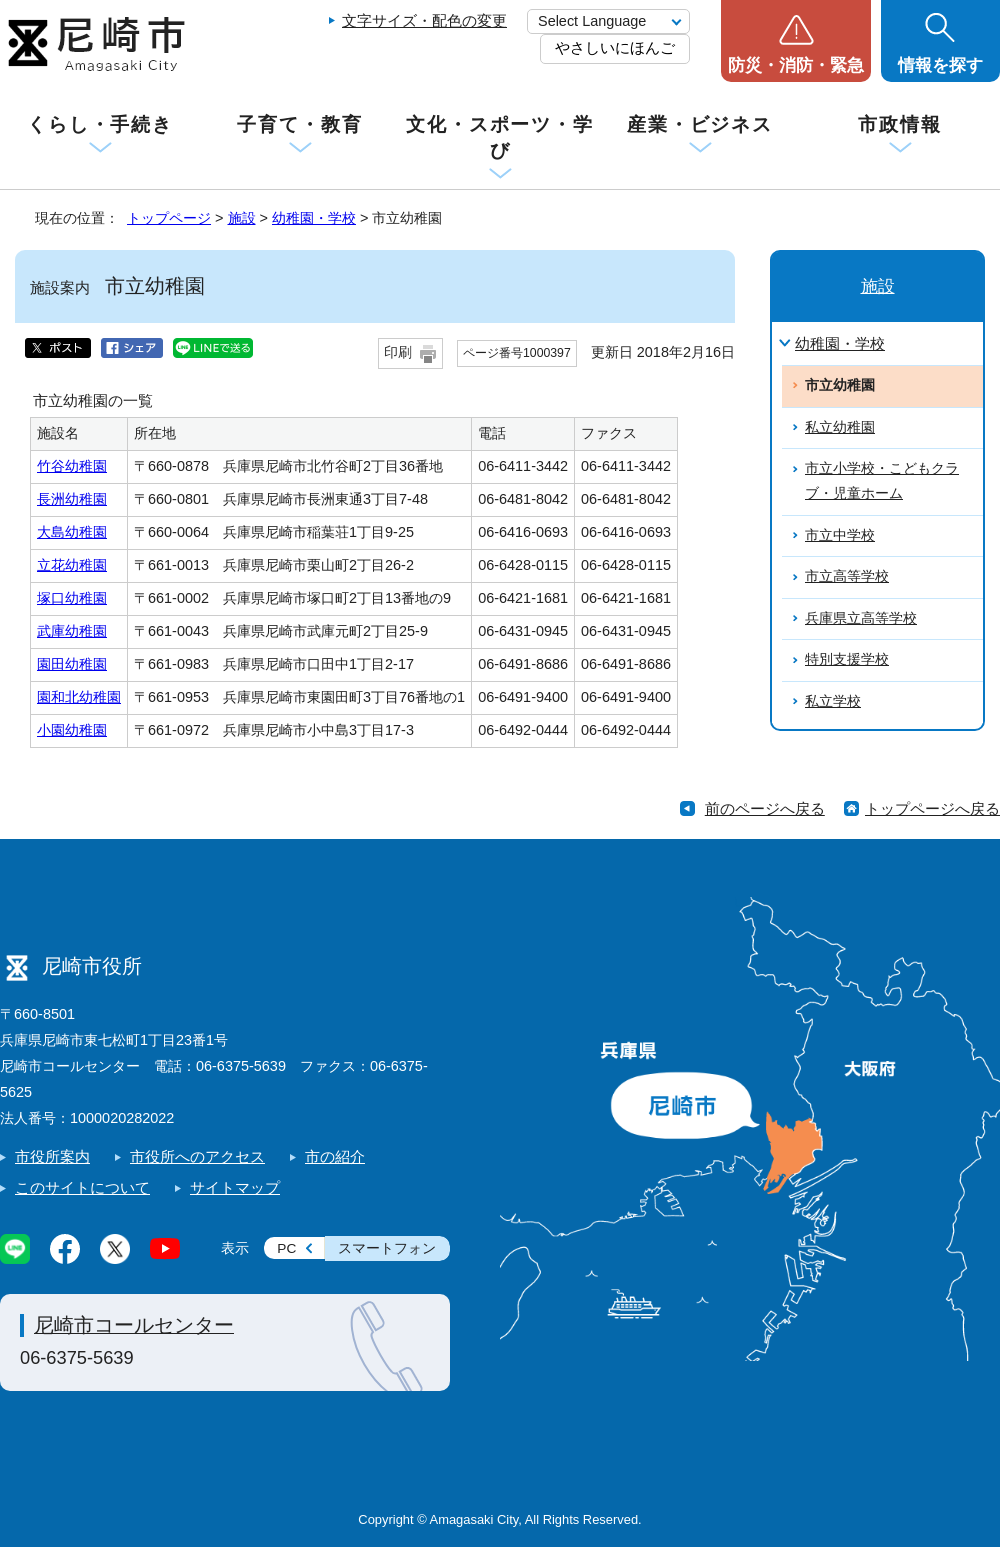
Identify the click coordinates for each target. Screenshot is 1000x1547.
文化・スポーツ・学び (500, 137)
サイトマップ (235, 1187)
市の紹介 (335, 1156)
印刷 (398, 352)
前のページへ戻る (765, 808)
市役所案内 (52, 1156)
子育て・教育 (299, 124)
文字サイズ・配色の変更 (424, 20)
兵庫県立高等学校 (861, 618)
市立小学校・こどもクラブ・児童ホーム (882, 481)
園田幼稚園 (72, 664)
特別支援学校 (847, 659)
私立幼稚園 (840, 427)
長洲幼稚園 (72, 499)
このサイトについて (82, 1187)
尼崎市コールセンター (134, 1325)
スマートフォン (387, 1248)
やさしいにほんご (615, 47)
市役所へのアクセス (197, 1156)
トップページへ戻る (932, 808)
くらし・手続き (100, 124)
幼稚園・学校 (314, 218)
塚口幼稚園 (72, 598)
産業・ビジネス (700, 124)
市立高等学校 (847, 576)
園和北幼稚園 (79, 697)
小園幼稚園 (72, 730)
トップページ (169, 218)
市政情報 (900, 124)
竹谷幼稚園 (72, 466)
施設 (242, 218)
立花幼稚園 (72, 565)
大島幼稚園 (72, 532)
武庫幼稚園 (72, 631)
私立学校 (833, 701)
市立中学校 (840, 535)
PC (286, 1248)
